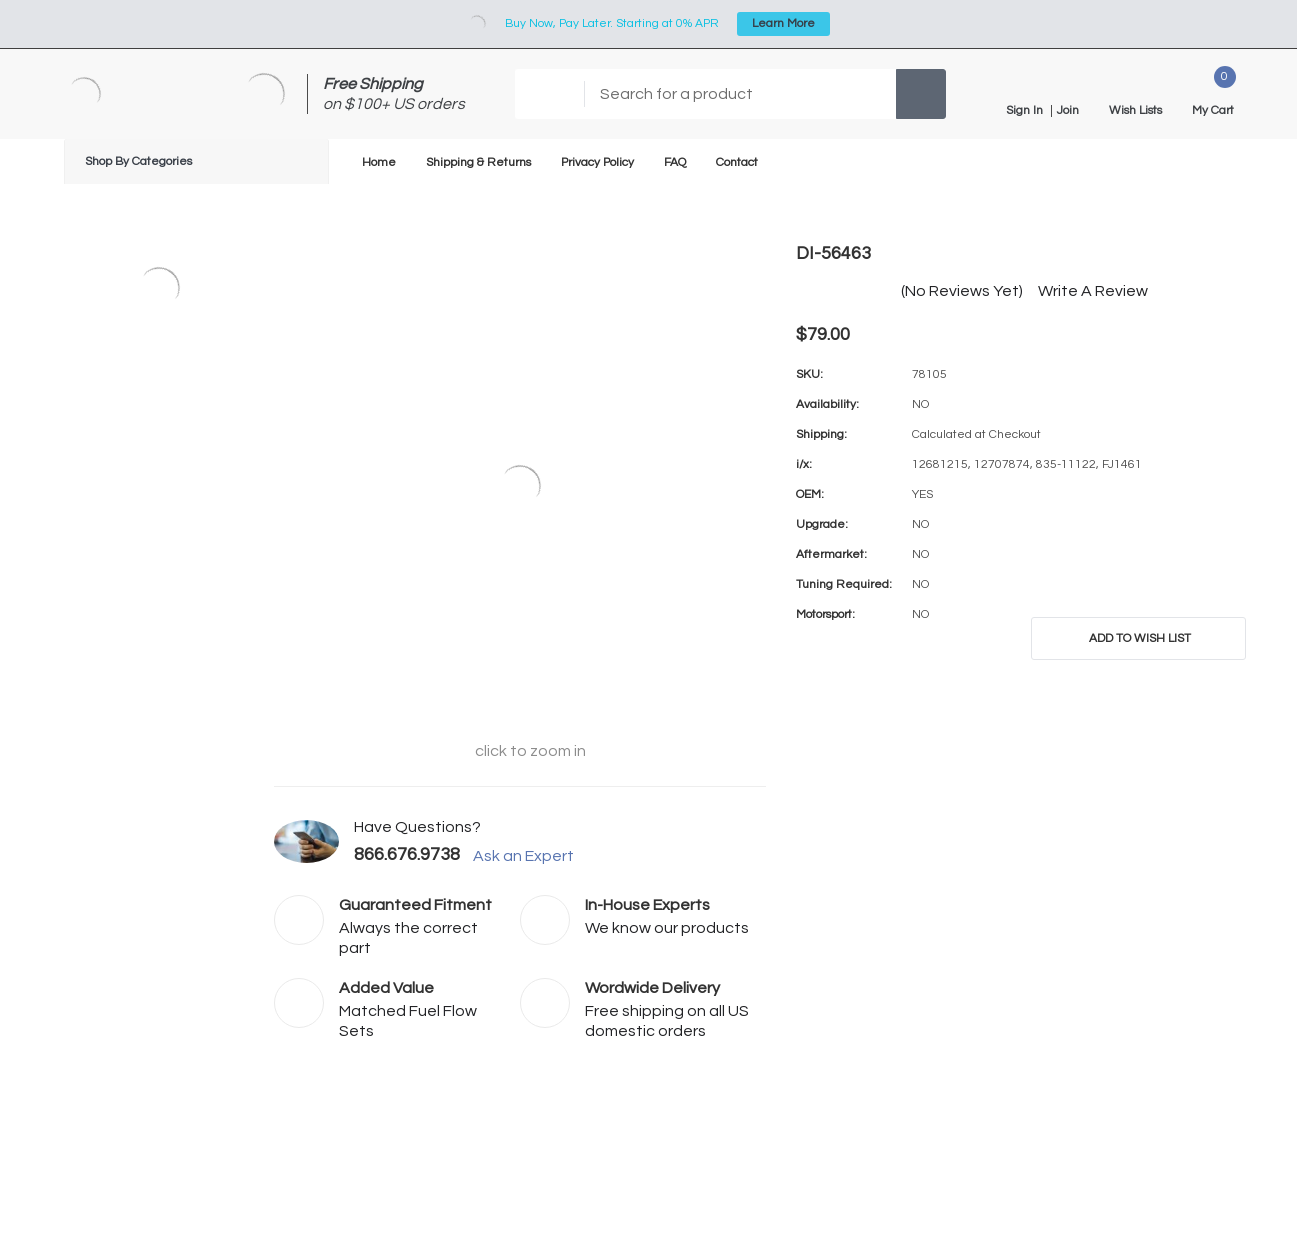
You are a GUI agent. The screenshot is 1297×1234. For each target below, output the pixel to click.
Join (1068, 111)
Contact (737, 162)
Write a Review (1093, 291)
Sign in (1024, 111)
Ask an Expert (532, 856)
